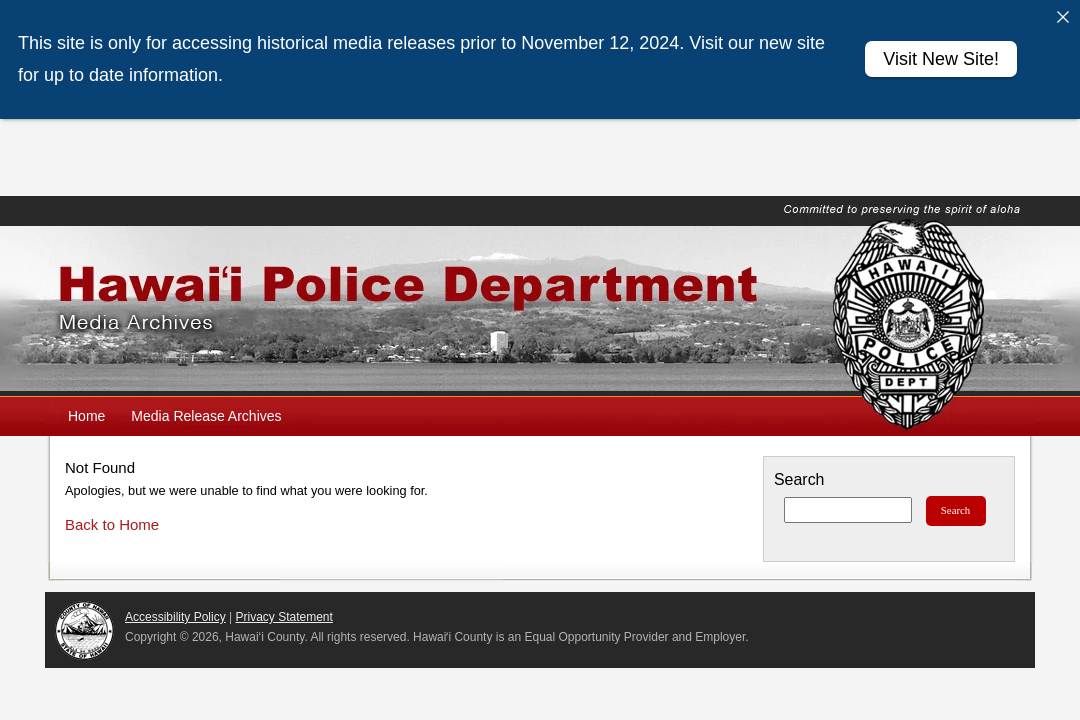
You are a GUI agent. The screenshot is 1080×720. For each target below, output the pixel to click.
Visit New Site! (941, 59)
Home (86, 416)
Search (799, 479)
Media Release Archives (206, 416)
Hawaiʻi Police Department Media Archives (540, 311)
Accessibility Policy (175, 617)
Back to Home (112, 524)
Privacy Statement (284, 617)
